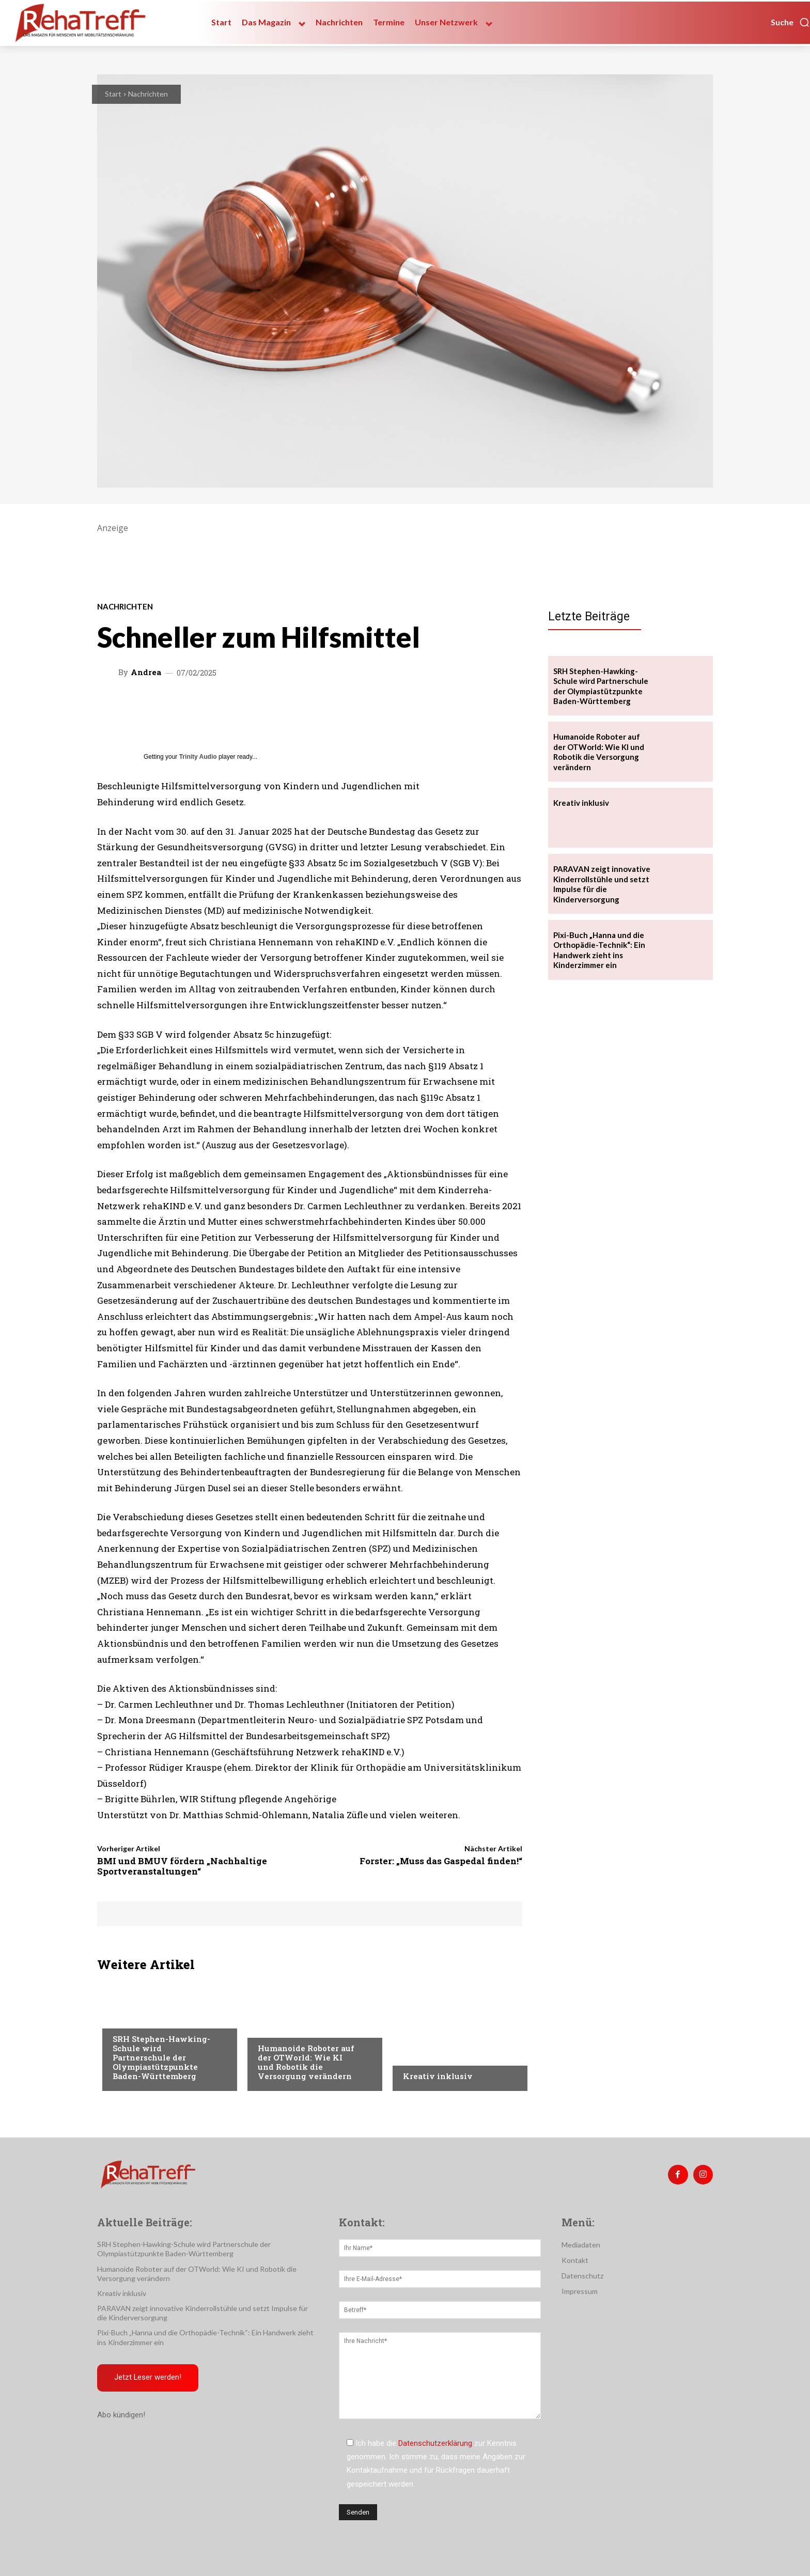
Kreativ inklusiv (438, 2076)
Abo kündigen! (121, 2416)
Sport (123, 2018)
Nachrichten (148, 93)
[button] (790, 22)
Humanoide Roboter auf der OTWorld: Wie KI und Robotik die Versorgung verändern (306, 2062)
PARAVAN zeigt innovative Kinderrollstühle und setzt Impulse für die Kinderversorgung (601, 884)
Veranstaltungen (289, 2027)
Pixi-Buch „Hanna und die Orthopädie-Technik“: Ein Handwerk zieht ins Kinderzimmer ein (599, 950)
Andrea (146, 672)
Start (113, 93)
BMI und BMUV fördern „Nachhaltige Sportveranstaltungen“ (182, 1866)
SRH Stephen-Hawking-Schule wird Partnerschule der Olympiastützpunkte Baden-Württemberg (161, 2057)
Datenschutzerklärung (435, 2443)
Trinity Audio (198, 756)
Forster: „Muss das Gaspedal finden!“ (441, 1861)
